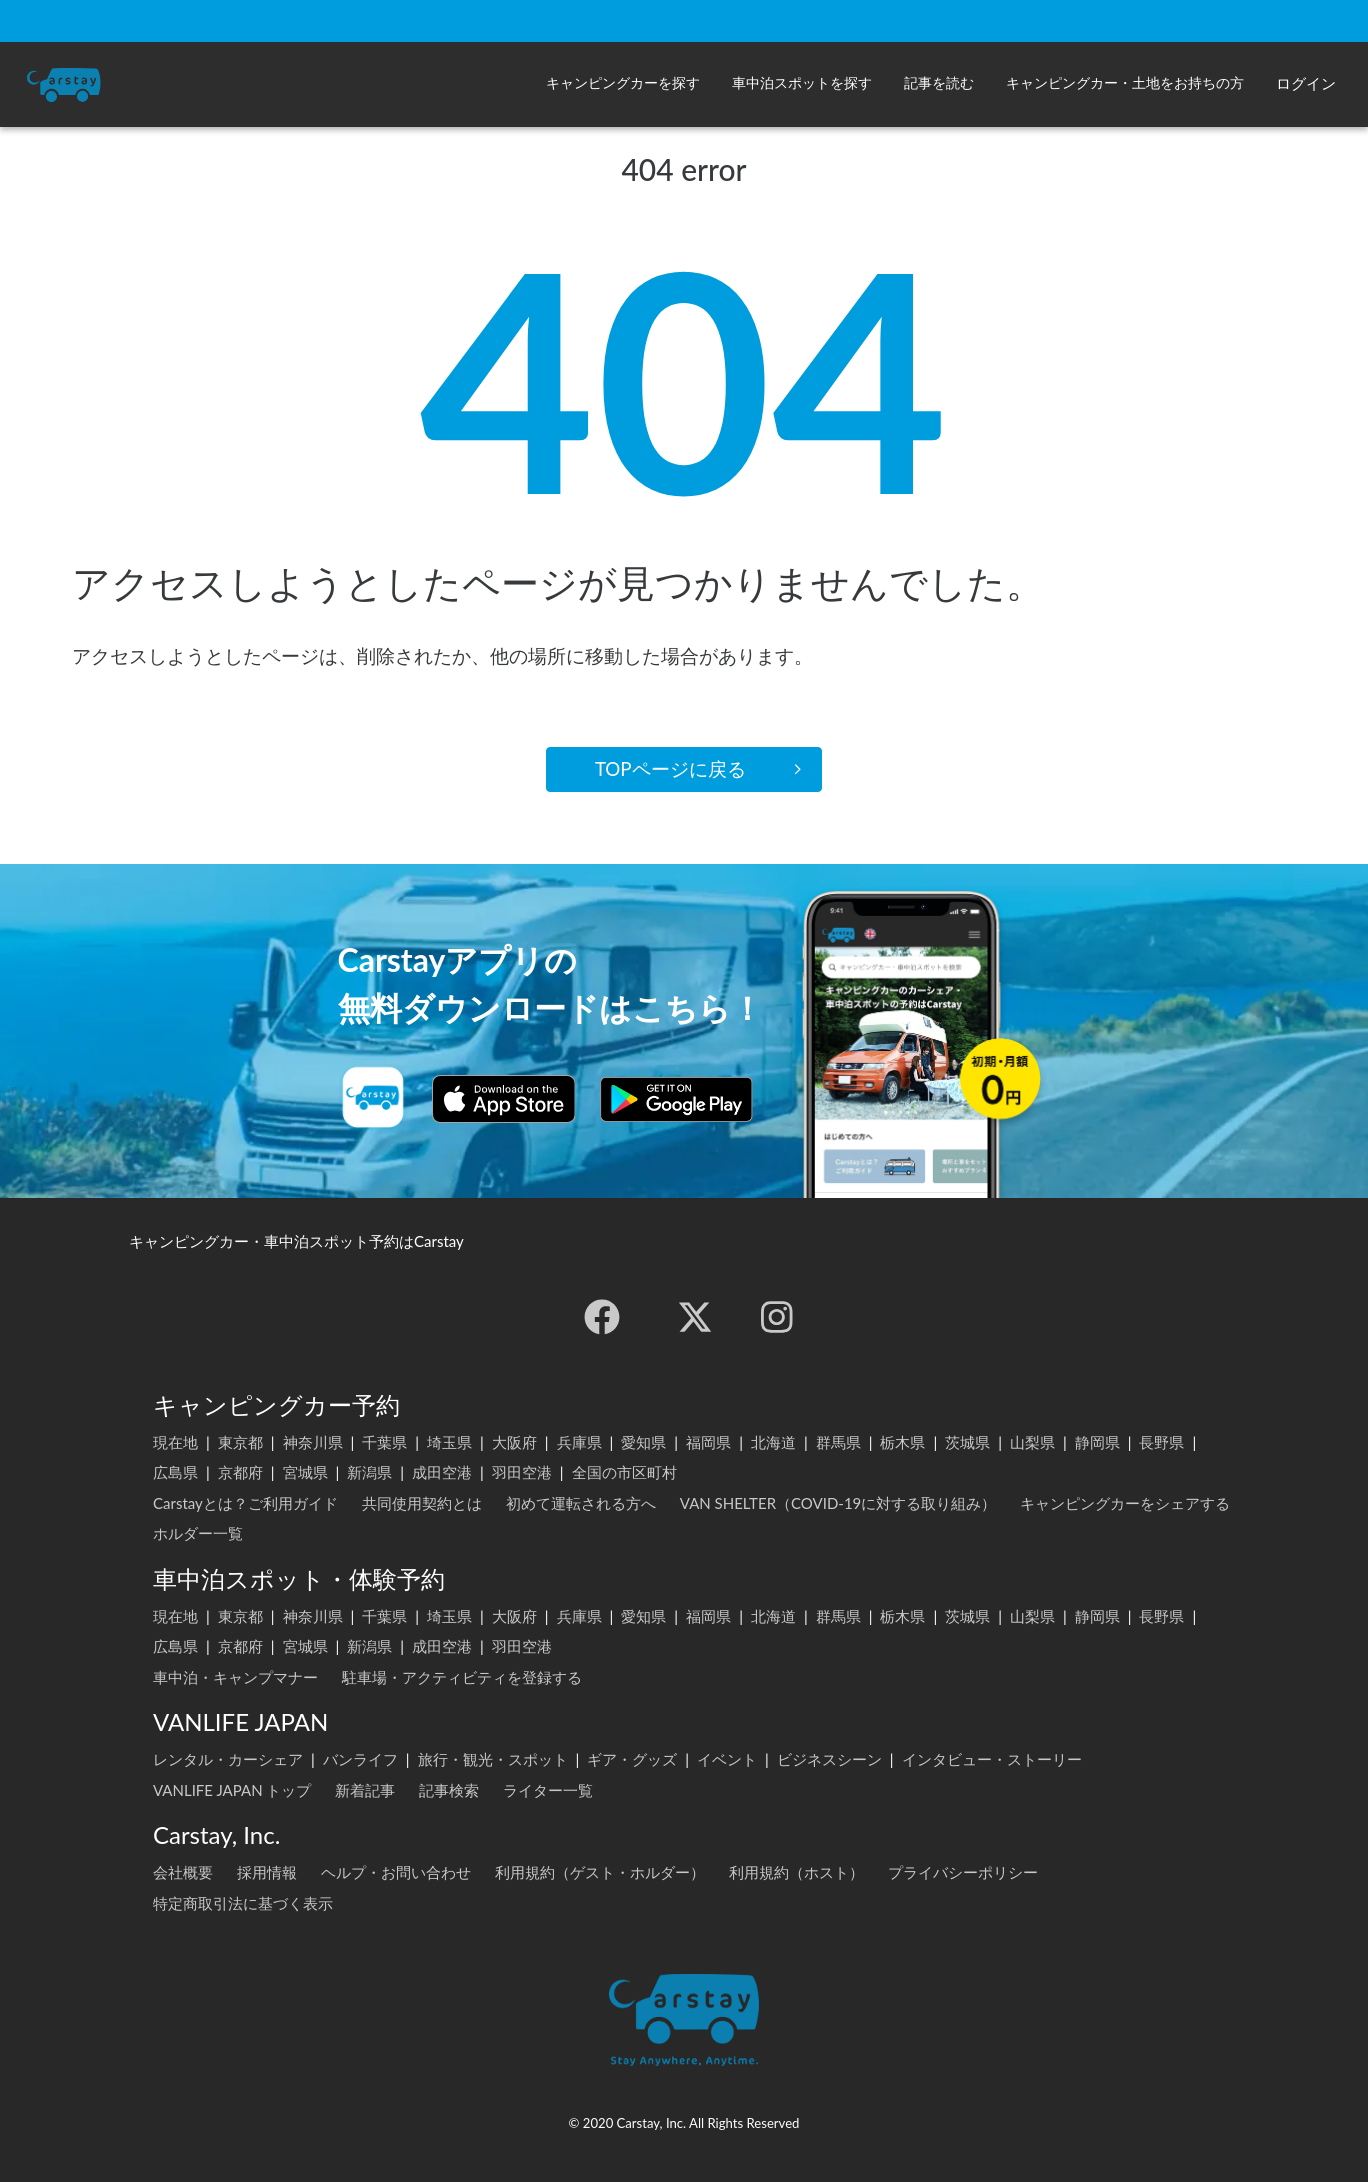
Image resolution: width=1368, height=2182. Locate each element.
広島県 (175, 1472)
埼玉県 (449, 1442)
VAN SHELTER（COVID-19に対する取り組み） (838, 1503)
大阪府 (514, 1442)
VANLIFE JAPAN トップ (232, 1790)
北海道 (773, 1442)
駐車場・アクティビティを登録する (462, 1677)
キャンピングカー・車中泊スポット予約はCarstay (296, 1241)
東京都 (240, 1442)
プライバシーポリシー (963, 1872)
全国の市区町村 (624, 1472)
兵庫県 (579, 1442)
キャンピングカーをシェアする (1125, 1503)
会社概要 (183, 1872)
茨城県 (967, 1442)
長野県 (1161, 1442)
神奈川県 (313, 1442)
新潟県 (369, 1472)
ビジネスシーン (829, 1759)
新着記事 (365, 1790)
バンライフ (360, 1759)
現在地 (175, 1442)
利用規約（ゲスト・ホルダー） (600, 1872)
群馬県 (838, 1442)
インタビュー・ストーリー (992, 1759)
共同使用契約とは (422, 1503)
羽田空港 (522, 1472)
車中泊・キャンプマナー (235, 1677)
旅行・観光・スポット (493, 1759)
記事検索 (449, 1790)
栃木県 (902, 1442)
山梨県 (1032, 1442)
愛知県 (643, 1442)
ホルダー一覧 (198, 1533)
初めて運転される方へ (581, 1503)
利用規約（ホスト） (796, 1872)
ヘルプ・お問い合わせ (396, 1872)
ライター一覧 (548, 1790)
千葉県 (384, 1442)
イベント (727, 1759)
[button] (623, 84)
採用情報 (267, 1872)
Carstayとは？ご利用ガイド (245, 1503)
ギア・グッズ (632, 1759)
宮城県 (305, 1472)
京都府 (240, 1472)
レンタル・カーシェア (228, 1759)
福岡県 (708, 1442)
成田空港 (442, 1472)
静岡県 (1097, 1442)
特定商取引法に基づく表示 (243, 1903)
